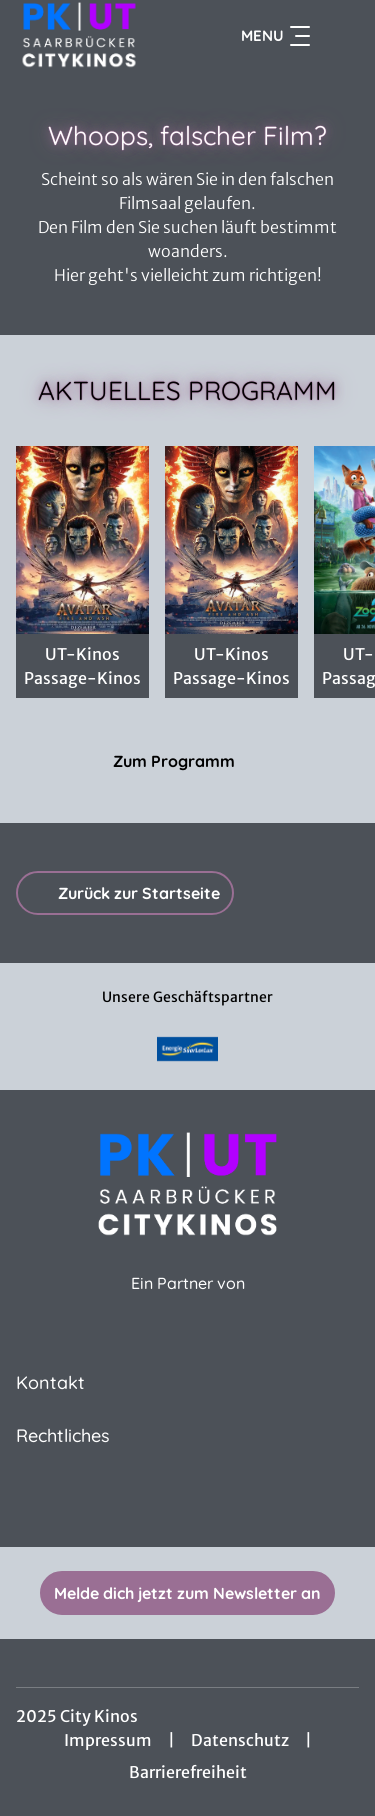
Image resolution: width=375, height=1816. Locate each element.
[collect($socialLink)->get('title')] (188, 1503)
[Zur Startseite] (88, 36)
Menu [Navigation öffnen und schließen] (275, 36)
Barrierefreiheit (188, 1772)
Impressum (108, 1740)
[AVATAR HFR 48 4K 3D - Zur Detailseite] (82, 540)
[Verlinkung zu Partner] (188, 1049)
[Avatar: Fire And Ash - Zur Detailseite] (231, 540)
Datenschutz (240, 1740)
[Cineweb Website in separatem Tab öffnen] (188, 1304)
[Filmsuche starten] (339, 36)
